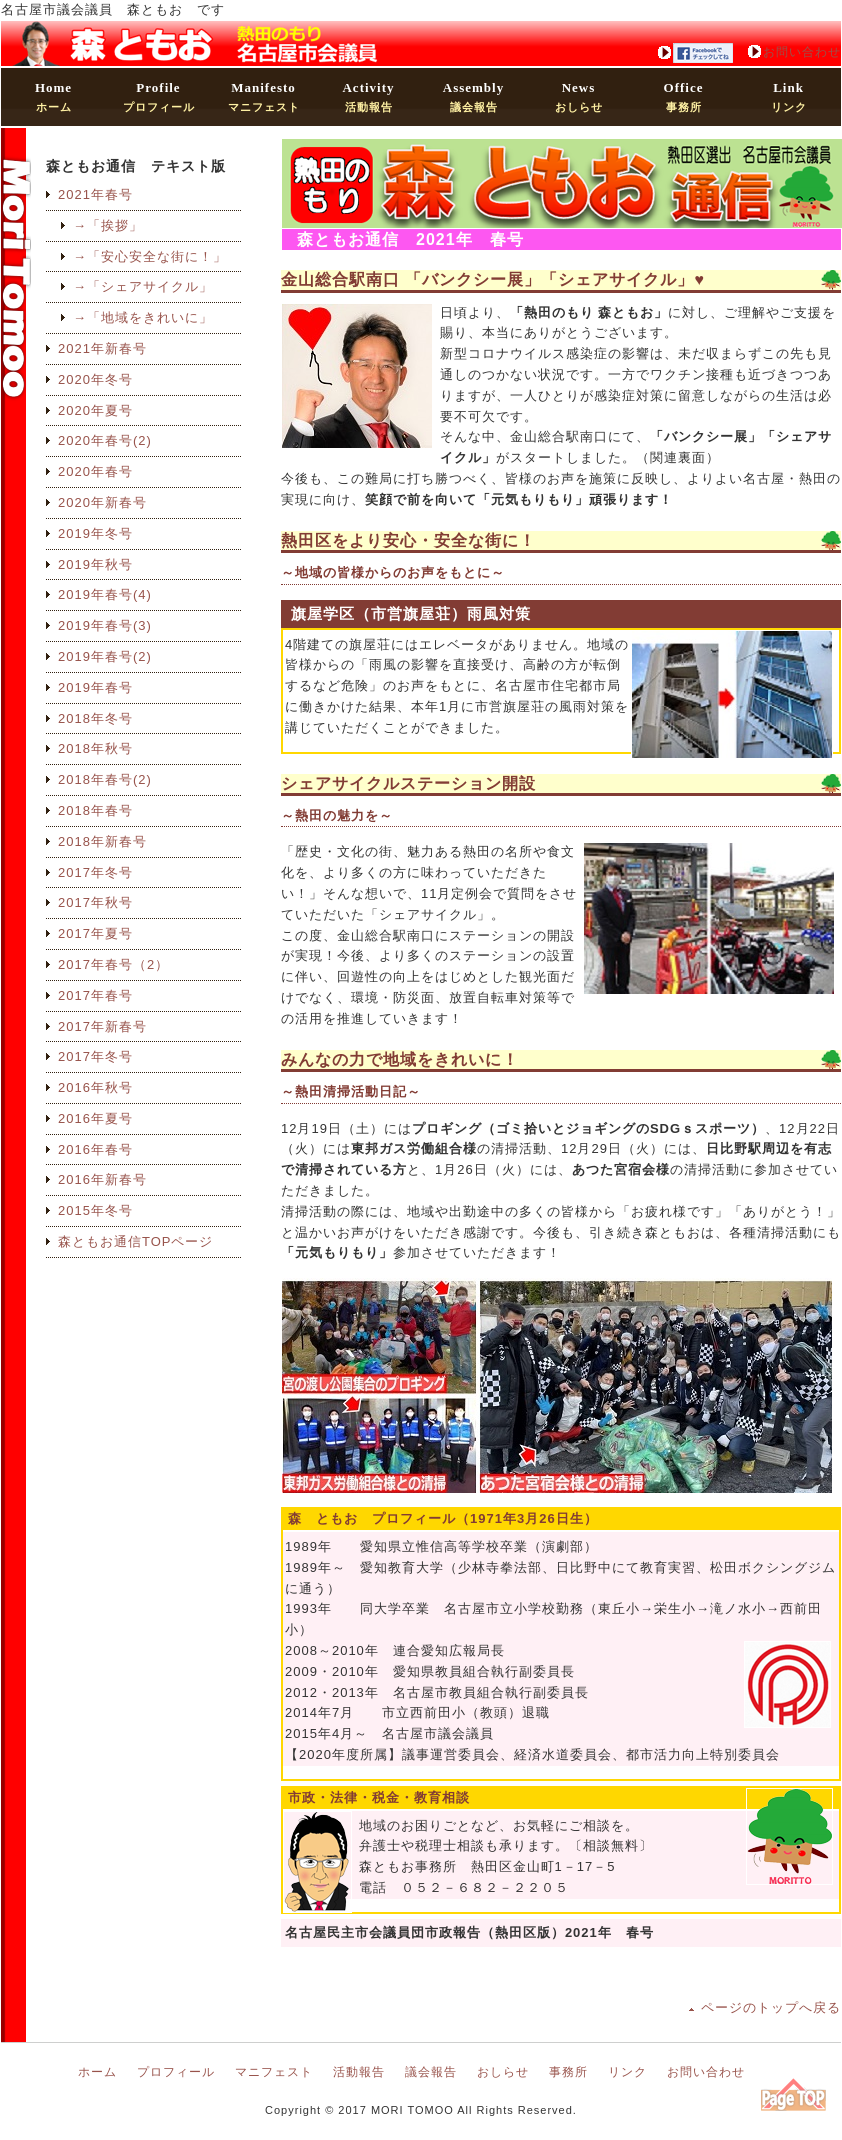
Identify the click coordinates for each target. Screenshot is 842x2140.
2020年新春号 (102, 502)
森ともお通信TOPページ (136, 1241)
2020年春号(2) (105, 440)
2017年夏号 (95, 933)
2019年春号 (95, 687)
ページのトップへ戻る (771, 2007)
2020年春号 (95, 471)
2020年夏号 (95, 410)
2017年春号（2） (113, 964)
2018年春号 (95, 810)
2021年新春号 (102, 348)
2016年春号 (95, 1149)
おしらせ (579, 96)
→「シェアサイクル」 (143, 286)
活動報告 (368, 96)
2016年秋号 (95, 1087)
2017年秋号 (95, 902)
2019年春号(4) (105, 594)
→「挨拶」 (108, 225)
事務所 (684, 96)
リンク (789, 96)
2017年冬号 (95, 872)
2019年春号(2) (105, 656)
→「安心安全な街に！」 (150, 256)
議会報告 (473, 96)
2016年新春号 (102, 1179)
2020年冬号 (95, 379)
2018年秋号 (95, 748)
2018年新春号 (102, 841)
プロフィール (159, 96)
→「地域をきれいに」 (143, 317)
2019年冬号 (95, 533)
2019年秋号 (95, 564)
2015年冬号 (95, 1210)
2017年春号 (95, 995)
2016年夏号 (95, 1118)
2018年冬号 (95, 718)
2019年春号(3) (105, 625)
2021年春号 (95, 194)
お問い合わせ (802, 52)
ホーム (53, 96)
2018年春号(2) (105, 779)
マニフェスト (264, 96)
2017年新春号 (102, 1026)
